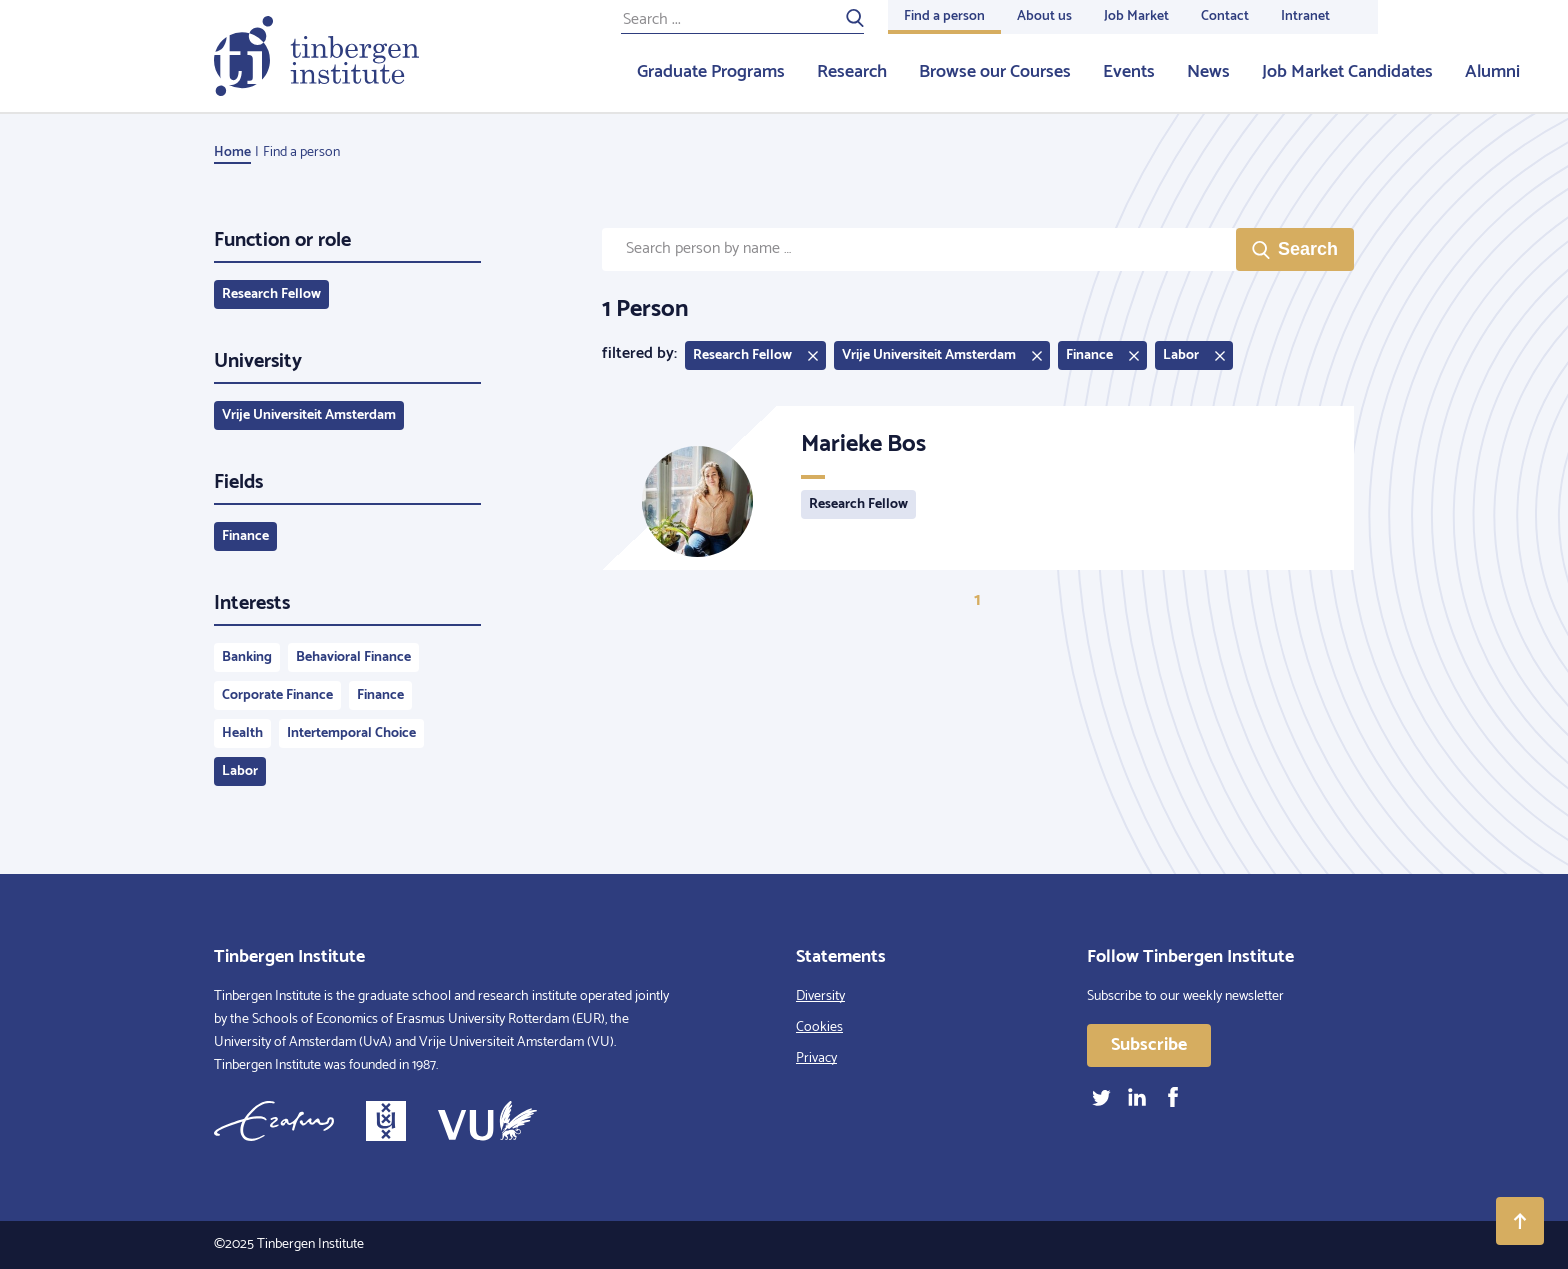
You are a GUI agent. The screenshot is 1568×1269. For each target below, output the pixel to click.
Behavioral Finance (353, 657)
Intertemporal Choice (351, 733)
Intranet (1305, 16)
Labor (240, 771)
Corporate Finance (277, 695)
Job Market (1136, 16)
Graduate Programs (711, 72)
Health (242, 733)
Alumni (1492, 72)
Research (852, 72)
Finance (245, 536)
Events (1129, 72)
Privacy (816, 1058)
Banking (247, 657)
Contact (1225, 16)
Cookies (819, 1027)
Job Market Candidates (1347, 72)
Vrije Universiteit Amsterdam (309, 415)
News (1208, 72)
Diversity (820, 996)
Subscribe (1149, 1045)
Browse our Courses (995, 72)
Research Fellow (271, 294)
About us (1044, 16)
